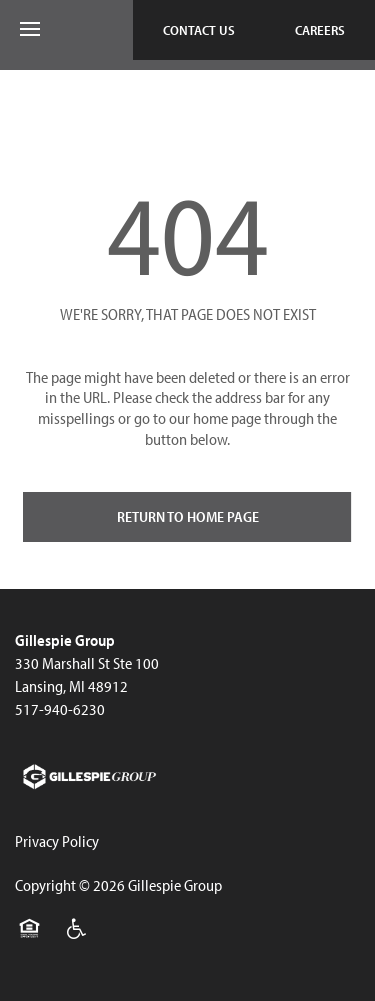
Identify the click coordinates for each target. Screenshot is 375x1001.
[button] (199, 30)
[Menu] (30, 30)
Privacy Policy (57, 841)
